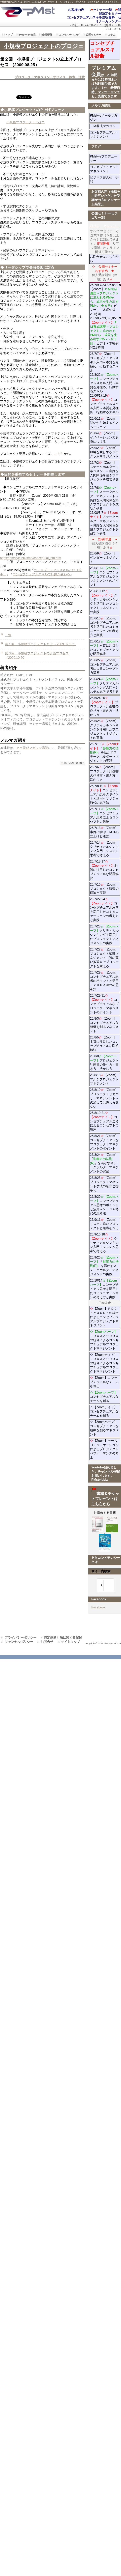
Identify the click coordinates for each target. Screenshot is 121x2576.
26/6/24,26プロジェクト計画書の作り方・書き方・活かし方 (104, 706)
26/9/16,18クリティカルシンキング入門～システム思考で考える (104, 1243)
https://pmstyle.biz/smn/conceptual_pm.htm (30, 558)
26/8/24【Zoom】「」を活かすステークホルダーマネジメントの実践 (104, 1163)
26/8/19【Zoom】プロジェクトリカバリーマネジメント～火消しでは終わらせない (104, 1098)
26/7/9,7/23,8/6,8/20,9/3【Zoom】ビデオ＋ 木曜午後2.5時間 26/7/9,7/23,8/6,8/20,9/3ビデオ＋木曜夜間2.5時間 (105, 316)
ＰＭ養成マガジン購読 (32, 748)
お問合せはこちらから (104, 259)
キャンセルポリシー (19, 1641)
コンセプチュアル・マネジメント (105, 134)
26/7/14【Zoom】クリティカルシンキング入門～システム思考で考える (104, 849)
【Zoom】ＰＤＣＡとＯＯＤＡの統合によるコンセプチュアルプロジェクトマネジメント (104, 1317)
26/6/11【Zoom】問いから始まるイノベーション (104, 423)
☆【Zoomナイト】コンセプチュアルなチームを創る (104, 1411)
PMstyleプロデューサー (105, 158)
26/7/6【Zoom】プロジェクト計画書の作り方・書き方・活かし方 (104, 773)
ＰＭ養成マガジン (105, 126)
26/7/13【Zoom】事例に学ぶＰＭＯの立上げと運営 (104, 832)
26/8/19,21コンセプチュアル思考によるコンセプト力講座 (104, 1121)
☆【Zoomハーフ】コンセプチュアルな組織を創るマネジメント (104, 1428)
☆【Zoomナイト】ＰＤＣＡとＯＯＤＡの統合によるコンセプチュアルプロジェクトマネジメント (104, 1363)
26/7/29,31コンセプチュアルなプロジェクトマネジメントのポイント (104, 1004)
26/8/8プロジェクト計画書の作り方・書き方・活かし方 (104, 1062)
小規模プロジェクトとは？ (25, 122)
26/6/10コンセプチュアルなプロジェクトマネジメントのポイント (104, 576)
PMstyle (27, 11)
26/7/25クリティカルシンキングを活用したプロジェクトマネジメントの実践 (104, 935)
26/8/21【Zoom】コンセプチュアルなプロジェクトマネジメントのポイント (104, 1142)
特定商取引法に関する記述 (63, 1637)
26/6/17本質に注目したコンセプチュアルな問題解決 (104, 648)
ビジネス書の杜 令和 (104, 179)
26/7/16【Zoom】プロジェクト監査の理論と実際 (104, 888)
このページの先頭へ (72, 763)
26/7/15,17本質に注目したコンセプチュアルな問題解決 (104, 870)
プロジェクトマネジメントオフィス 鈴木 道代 (50, 77)
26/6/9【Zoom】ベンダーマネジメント (104, 557)
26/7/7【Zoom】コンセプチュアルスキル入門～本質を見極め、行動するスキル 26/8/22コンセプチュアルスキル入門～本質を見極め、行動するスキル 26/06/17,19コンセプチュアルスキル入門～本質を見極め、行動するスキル (104, 383)
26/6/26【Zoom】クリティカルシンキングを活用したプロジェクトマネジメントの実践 (104, 729)
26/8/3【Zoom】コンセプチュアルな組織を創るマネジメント (104, 1025)
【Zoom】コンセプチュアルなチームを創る (104, 1382)
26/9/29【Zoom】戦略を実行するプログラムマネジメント (104, 452)
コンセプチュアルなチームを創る (104, 1396)
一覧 (8, 635)
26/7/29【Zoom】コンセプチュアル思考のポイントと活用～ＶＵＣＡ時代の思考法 (104, 981)
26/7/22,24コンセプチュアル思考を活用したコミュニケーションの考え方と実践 (104, 909)
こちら (59, 453)
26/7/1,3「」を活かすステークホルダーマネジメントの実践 (104, 752)
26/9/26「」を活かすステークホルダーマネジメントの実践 (104, 1266)
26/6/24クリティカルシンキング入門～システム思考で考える (104, 685)
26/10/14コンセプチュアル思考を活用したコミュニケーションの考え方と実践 (104, 1289)
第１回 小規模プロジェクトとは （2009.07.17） (40, 644)
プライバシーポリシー (20, 1637)
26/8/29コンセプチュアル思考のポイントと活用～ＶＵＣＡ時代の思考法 (104, 1205)
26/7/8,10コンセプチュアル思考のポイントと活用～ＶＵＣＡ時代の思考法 (104, 794)
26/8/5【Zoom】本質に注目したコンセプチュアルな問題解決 (104, 1044)
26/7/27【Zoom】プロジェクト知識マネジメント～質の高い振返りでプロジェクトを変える (104, 958)
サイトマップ (70, 1641)
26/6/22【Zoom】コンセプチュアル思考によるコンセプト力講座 (104, 666)
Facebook (98, 1607)
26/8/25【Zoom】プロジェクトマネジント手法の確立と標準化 (104, 1184)
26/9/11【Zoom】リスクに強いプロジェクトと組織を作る (105, 1224)
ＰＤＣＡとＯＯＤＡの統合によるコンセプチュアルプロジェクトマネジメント (104, 1340)
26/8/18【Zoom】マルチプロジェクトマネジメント (104, 1079)
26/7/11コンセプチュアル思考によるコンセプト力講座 (104, 815)
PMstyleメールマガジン (105, 117)
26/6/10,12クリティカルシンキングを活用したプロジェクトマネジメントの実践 (104, 601)
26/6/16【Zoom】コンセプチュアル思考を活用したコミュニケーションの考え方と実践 (104, 627)
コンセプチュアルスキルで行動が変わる (41, 574)
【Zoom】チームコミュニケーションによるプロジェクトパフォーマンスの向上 (104, 1449)
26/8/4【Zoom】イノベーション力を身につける (104, 437)
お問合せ (47, 1641)
